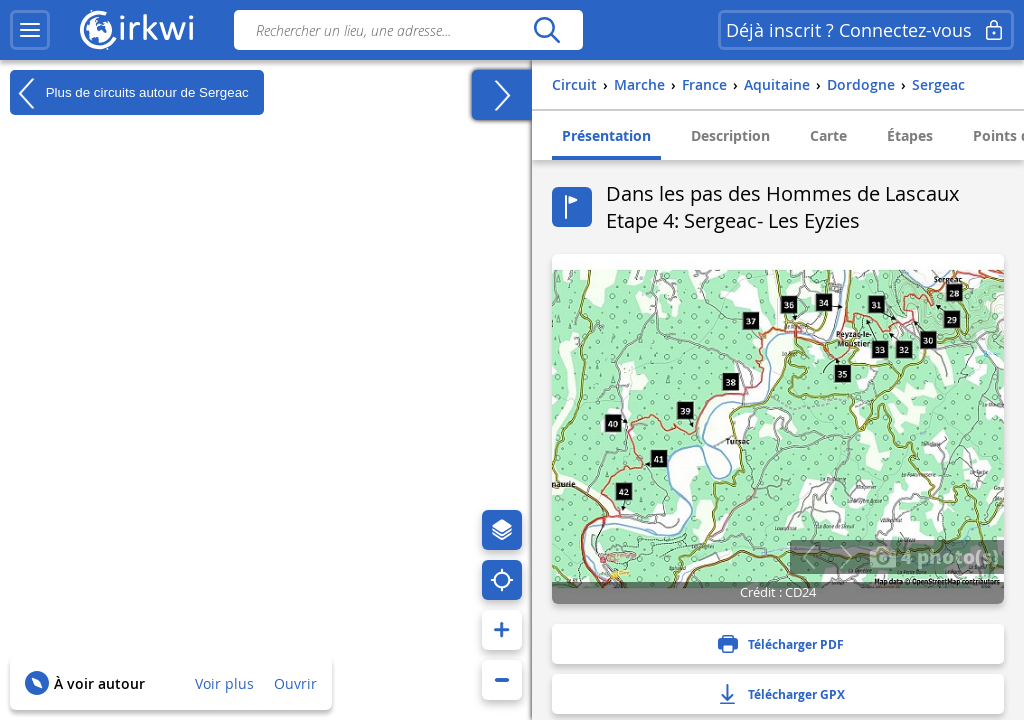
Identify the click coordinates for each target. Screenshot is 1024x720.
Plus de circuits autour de (129, 93)
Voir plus (224, 683)
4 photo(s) (934, 556)
